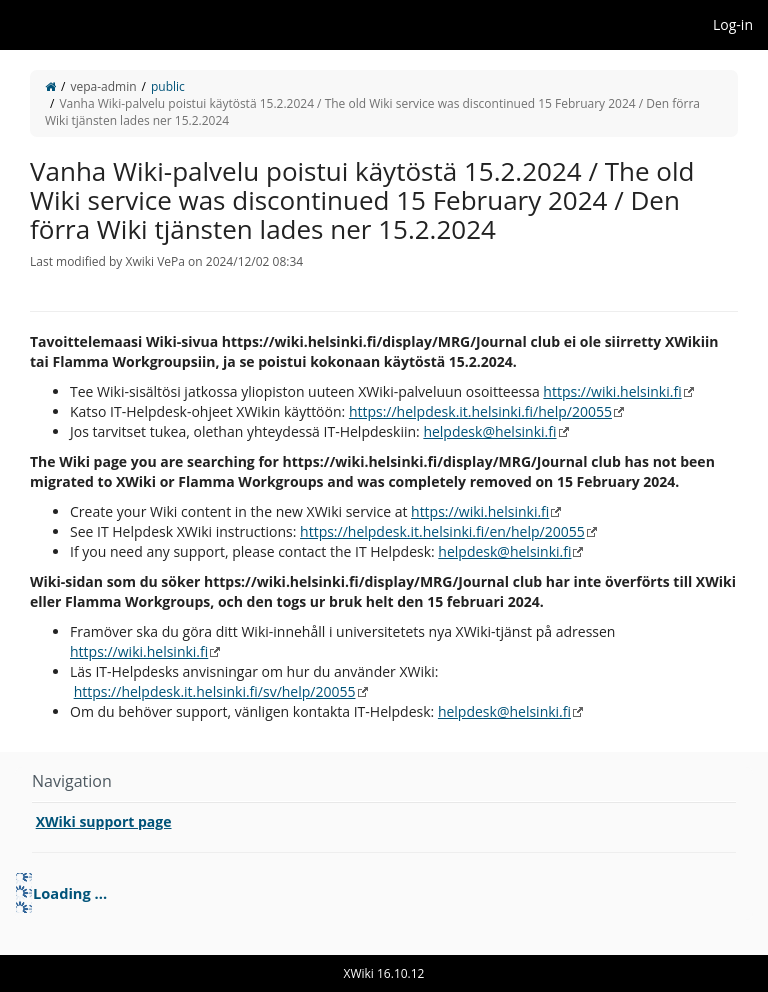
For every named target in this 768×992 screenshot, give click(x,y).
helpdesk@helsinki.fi (489, 431)
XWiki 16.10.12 (384, 973)
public (168, 86)
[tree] (384, 893)
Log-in (733, 24)
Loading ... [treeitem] (70, 893)
